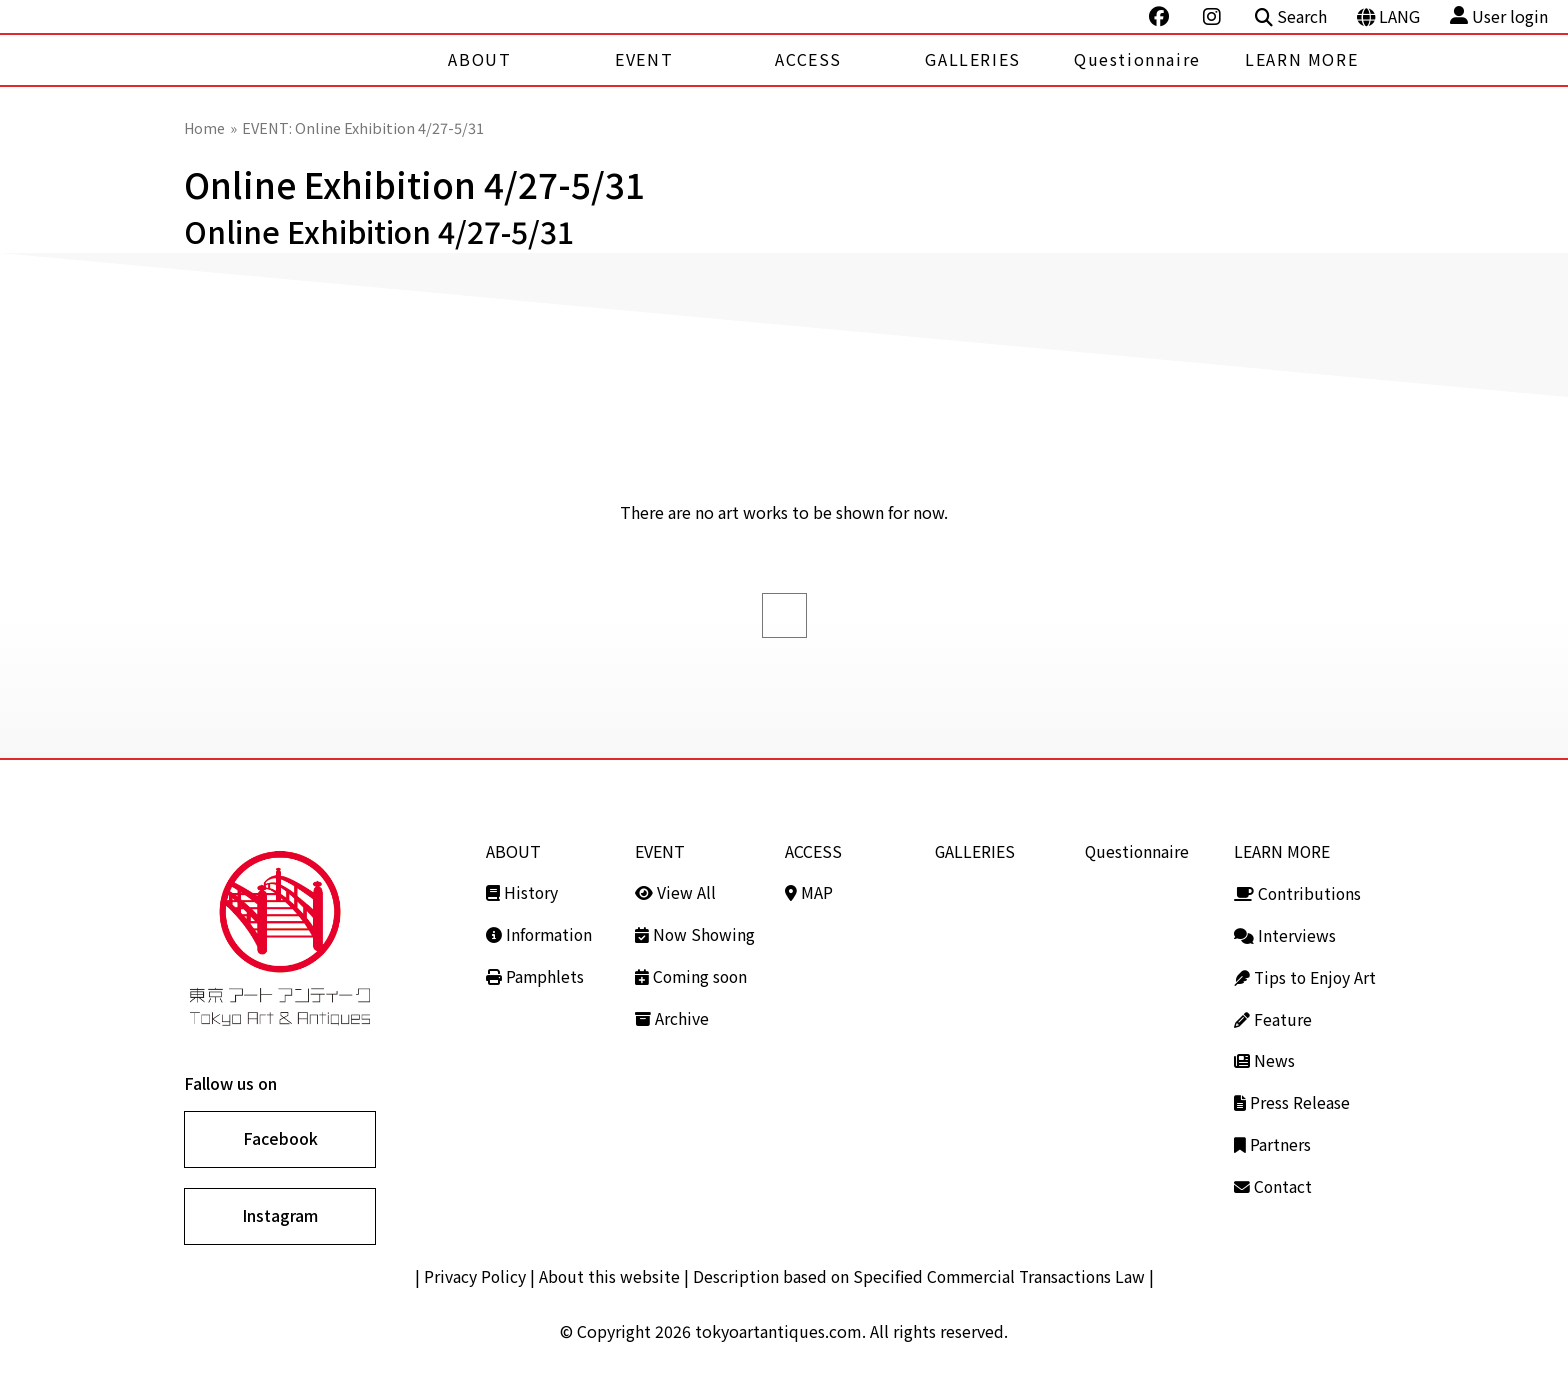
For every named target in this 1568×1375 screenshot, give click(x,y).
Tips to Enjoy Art (1306, 974)
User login (1499, 16)
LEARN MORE (1301, 59)
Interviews (1285, 933)
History (522, 891)
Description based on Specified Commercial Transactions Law (920, 1278)
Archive (672, 1015)
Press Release (1292, 1097)
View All (675, 891)
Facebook (280, 1139)
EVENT (644, 59)
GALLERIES (972, 59)
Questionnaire (1137, 59)
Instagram (280, 1217)
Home (205, 127)
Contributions (1298, 891)
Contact (1273, 1180)
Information (540, 933)
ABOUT (479, 59)
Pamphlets (535, 974)
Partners (1272, 1139)
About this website (606, 1278)
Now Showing (696, 933)
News (1264, 1056)
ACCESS (808, 59)
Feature (1273, 1015)
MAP (809, 891)
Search (1291, 16)
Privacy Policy (470, 1278)
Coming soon (693, 974)
